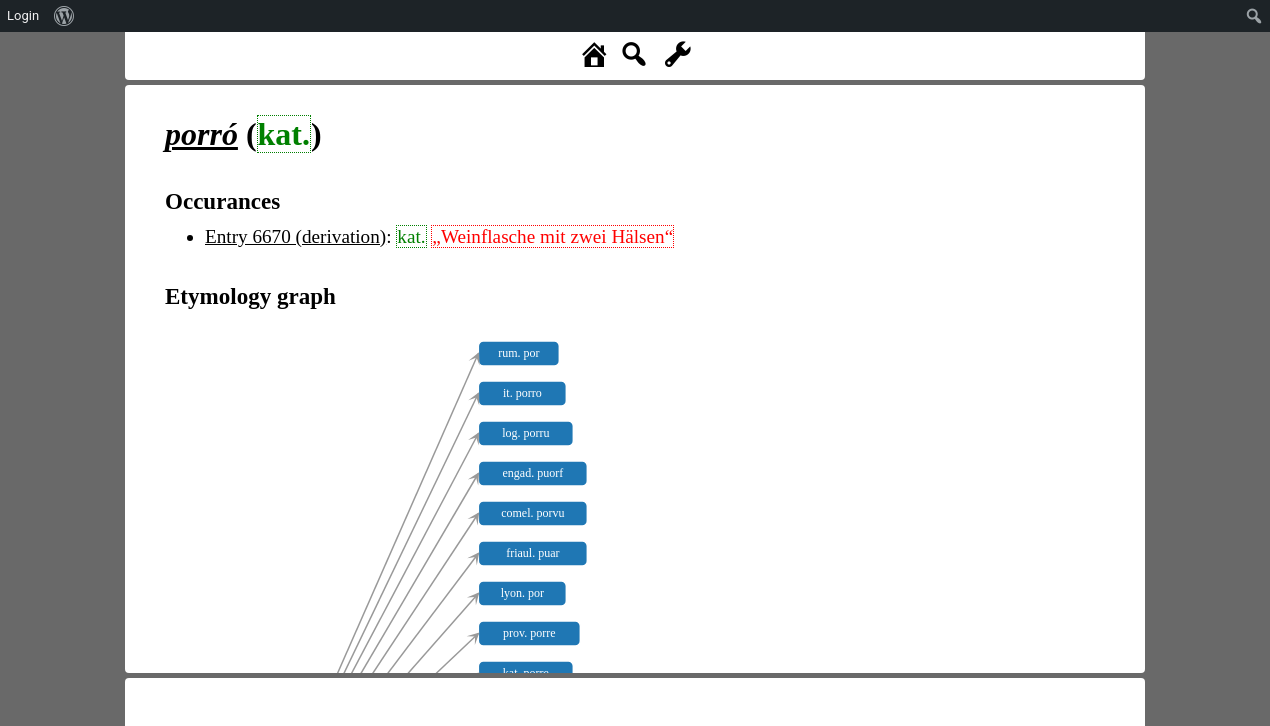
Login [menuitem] (23, 15)
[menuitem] (64, 16)
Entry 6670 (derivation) (295, 236)
